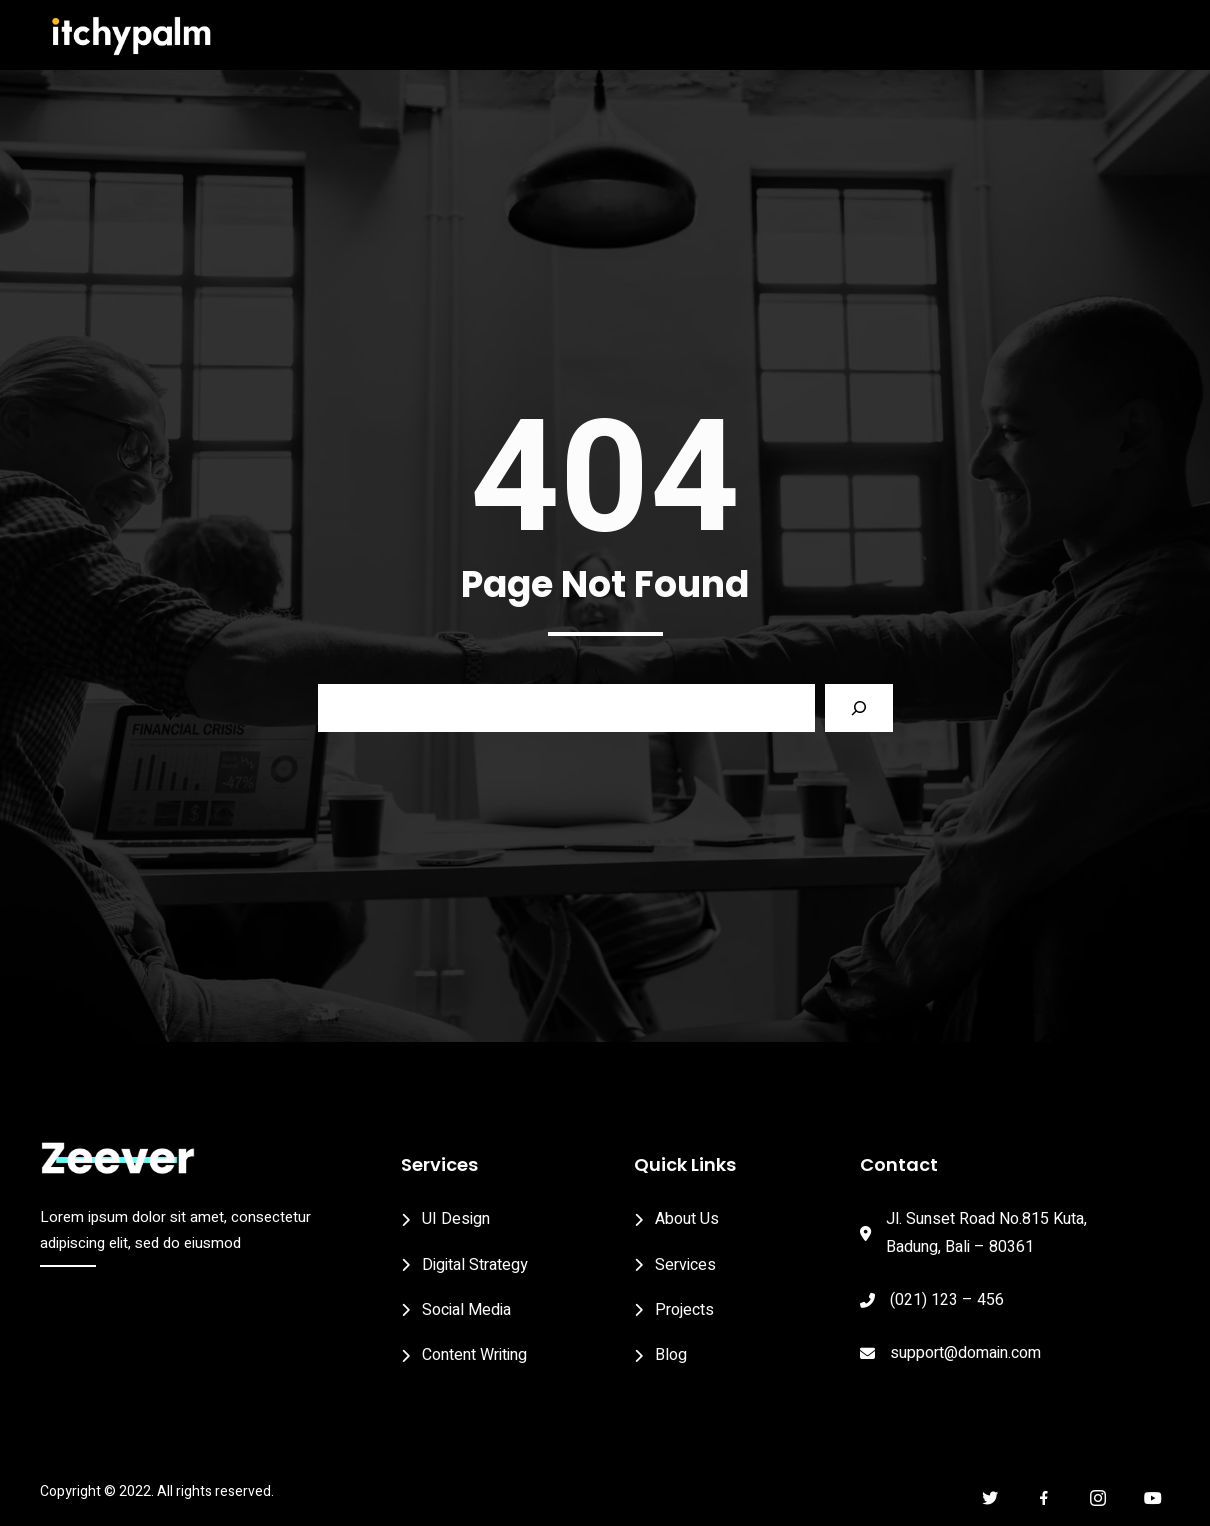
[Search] (859, 708)
